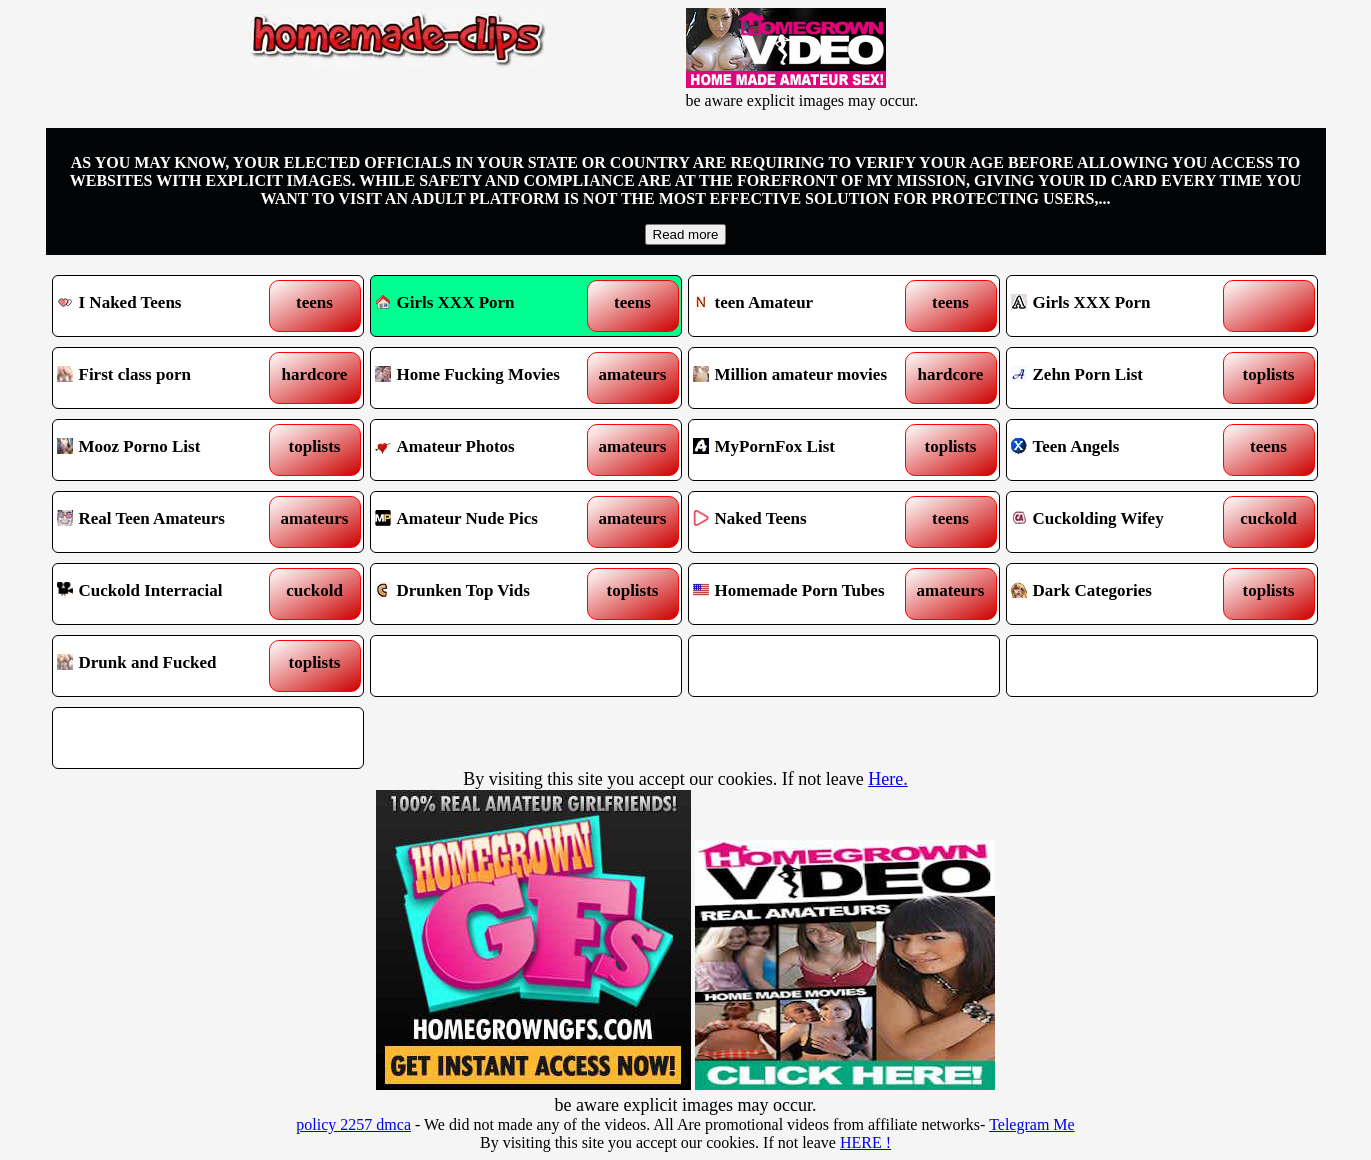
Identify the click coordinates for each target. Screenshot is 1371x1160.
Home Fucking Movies (486, 378)
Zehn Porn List (1122, 378)
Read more (686, 234)
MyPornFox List (804, 450)
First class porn (168, 378)
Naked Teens (804, 522)
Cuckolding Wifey (1122, 522)
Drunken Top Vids (486, 594)
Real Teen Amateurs (168, 522)
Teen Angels (1122, 450)
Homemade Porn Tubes (804, 594)
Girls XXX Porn (445, 302)
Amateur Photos (486, 450)
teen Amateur (804, 306)
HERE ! (865, 1142)
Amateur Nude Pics (486, 522)
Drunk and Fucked (168, 666)
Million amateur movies (804, 378)
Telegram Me (1032, 1124)
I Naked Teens (168, 306)
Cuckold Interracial (168, 594)
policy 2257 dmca (353, 1124)
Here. (887, 779)
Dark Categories (1122, 594)
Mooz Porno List (168, 450)
